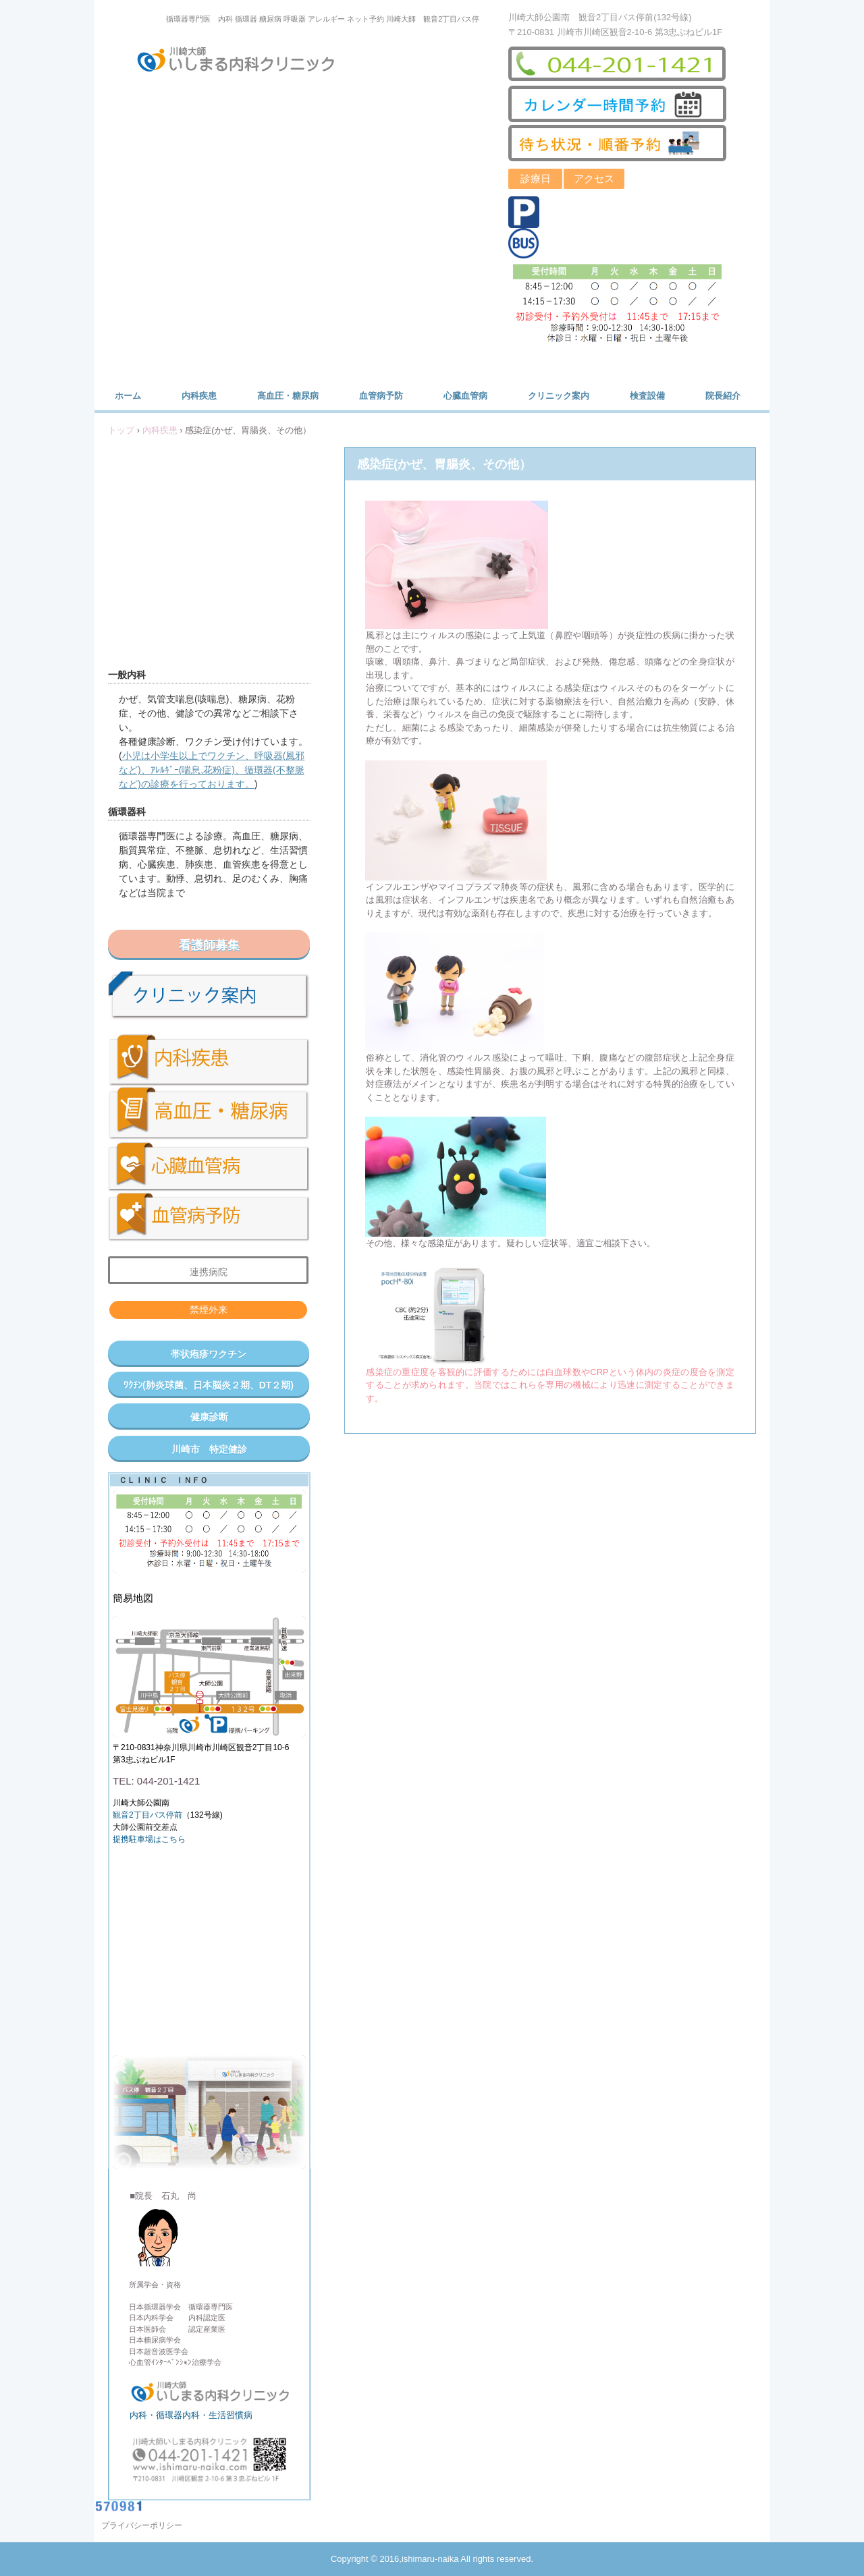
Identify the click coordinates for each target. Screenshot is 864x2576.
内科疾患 (199, 396)
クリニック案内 (558, 396)
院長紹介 (722, 396)
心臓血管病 (465, 396)
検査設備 (647, 396)
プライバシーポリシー (141, 2525)
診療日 (535, 178)
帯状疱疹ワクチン (208, 1354)
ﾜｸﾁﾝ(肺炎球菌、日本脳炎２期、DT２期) (209, 1385)
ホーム (128, 396)
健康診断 (209, 1416)
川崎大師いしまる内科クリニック (244, 62)
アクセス (594, 178)
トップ (121, 430)
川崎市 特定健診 (209, 1449)
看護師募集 (209, 945)
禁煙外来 (208, 1309)
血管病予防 (381, 396)
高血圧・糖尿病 (288, 396)
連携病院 (208, 1271)
